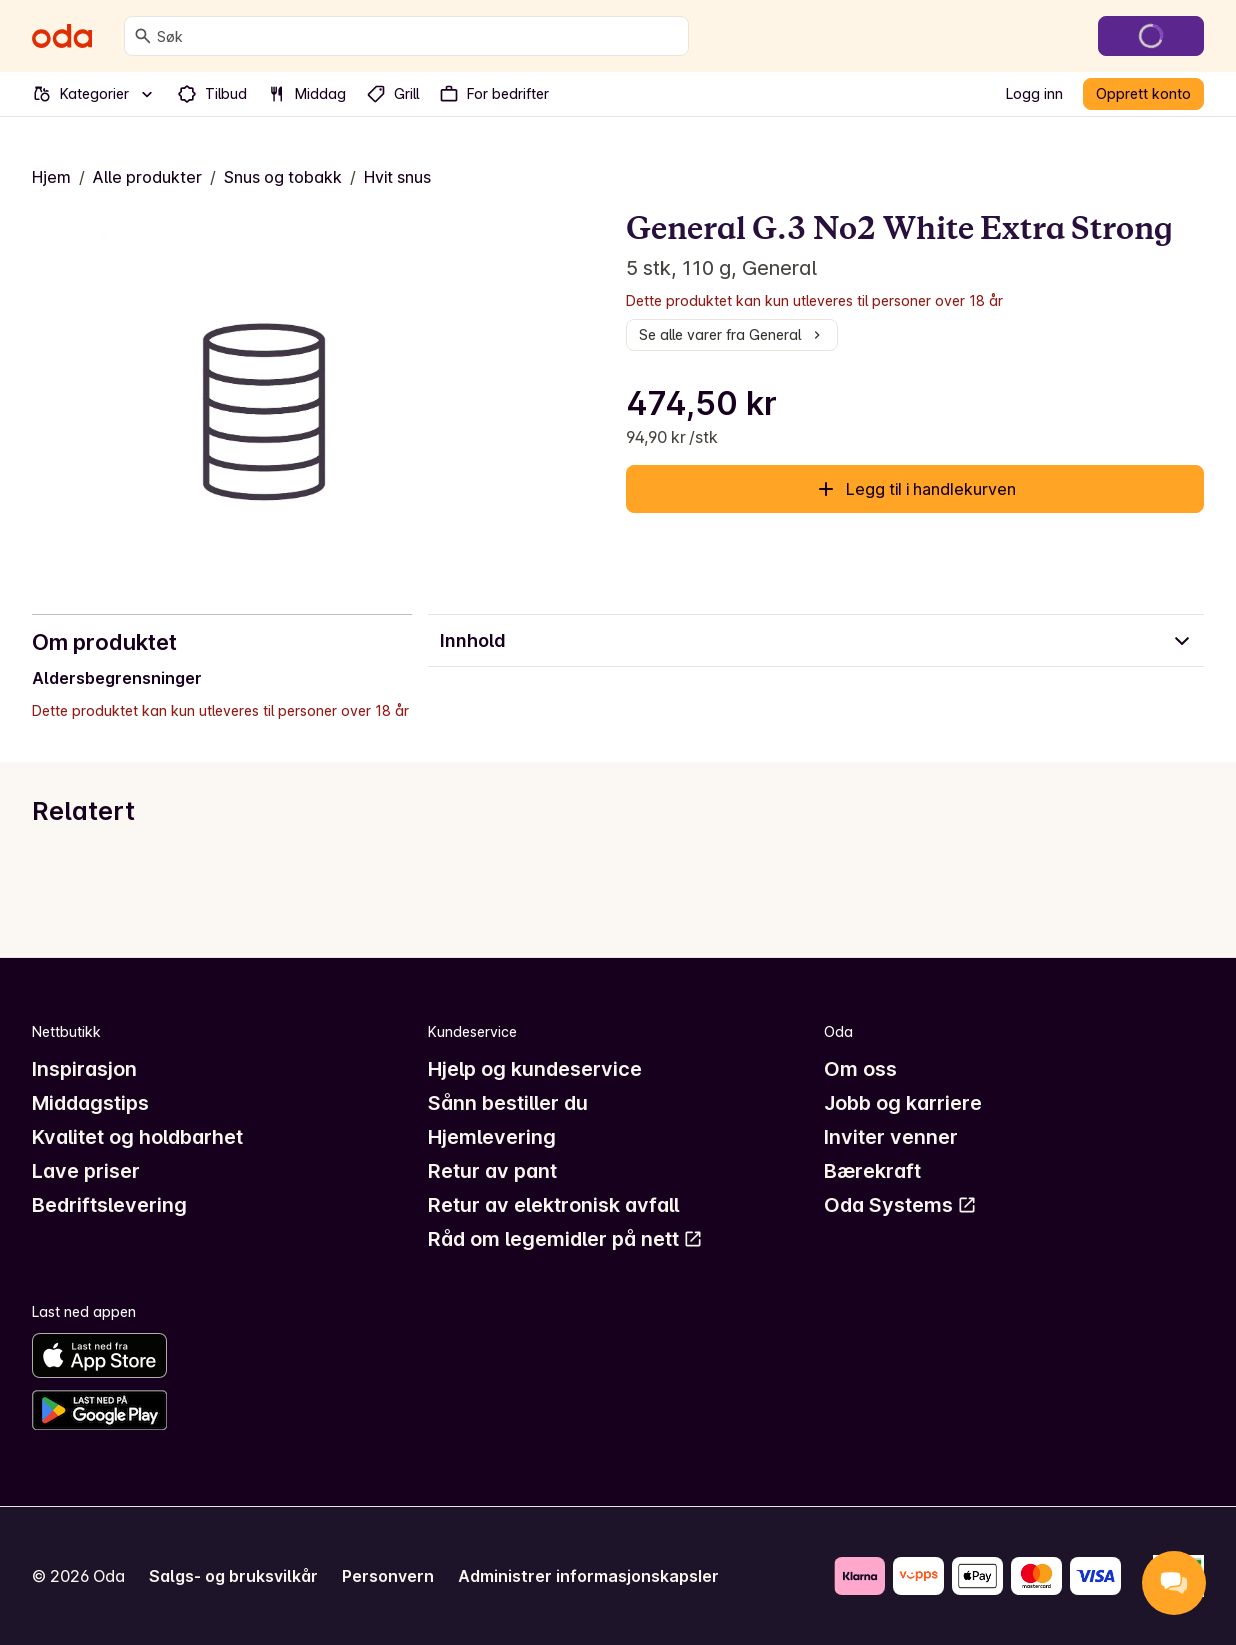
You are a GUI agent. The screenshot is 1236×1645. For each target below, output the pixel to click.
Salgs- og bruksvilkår (233, 1576)
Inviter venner (891, 1137)
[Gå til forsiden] (62, 36)
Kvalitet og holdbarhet (137, 1137)
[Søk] (143, 36)
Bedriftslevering (109, 1205)
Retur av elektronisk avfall (553, 1205)
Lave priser (86, 1171)
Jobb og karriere (903, 1103)
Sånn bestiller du (508, 1103)
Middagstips (90, 1103)
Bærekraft (872, 1171)
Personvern (388, 1576)
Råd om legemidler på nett (565, 1239)
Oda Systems (900, 1205)
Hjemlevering (492, 1137)
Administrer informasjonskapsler (588, 1576)
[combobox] (418, 36)
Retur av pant (492, 1171)
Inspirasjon (84, 1069)
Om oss (860, 1069)
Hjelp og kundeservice (535, 1069)
